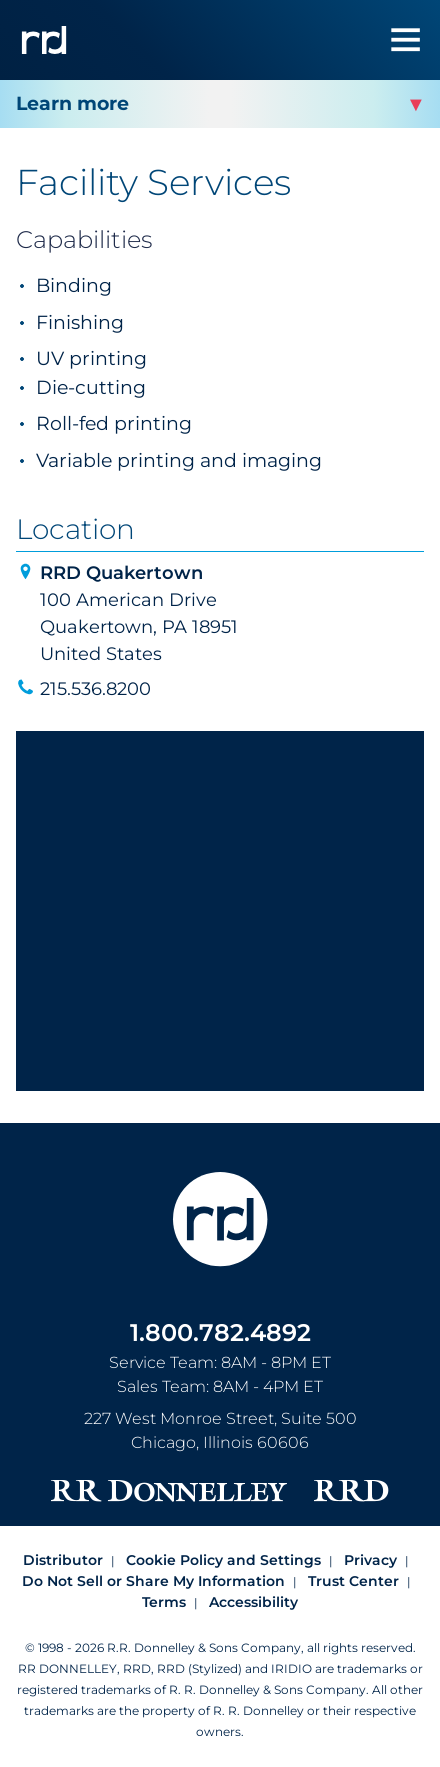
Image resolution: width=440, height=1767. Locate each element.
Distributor (63, 1560)
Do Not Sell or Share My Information (153, 1581)
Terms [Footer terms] (164, 1602)
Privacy (370, 1560)
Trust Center (353, 1581)
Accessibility (253, 1602)
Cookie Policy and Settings (223, 1560)
